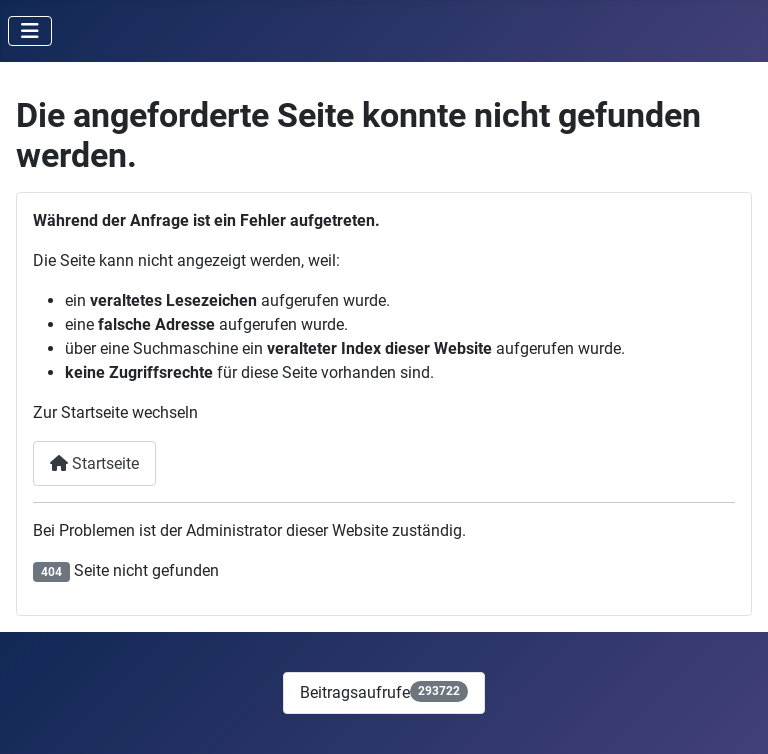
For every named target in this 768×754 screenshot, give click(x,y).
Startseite (94, 463)
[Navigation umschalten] (30, 31)
